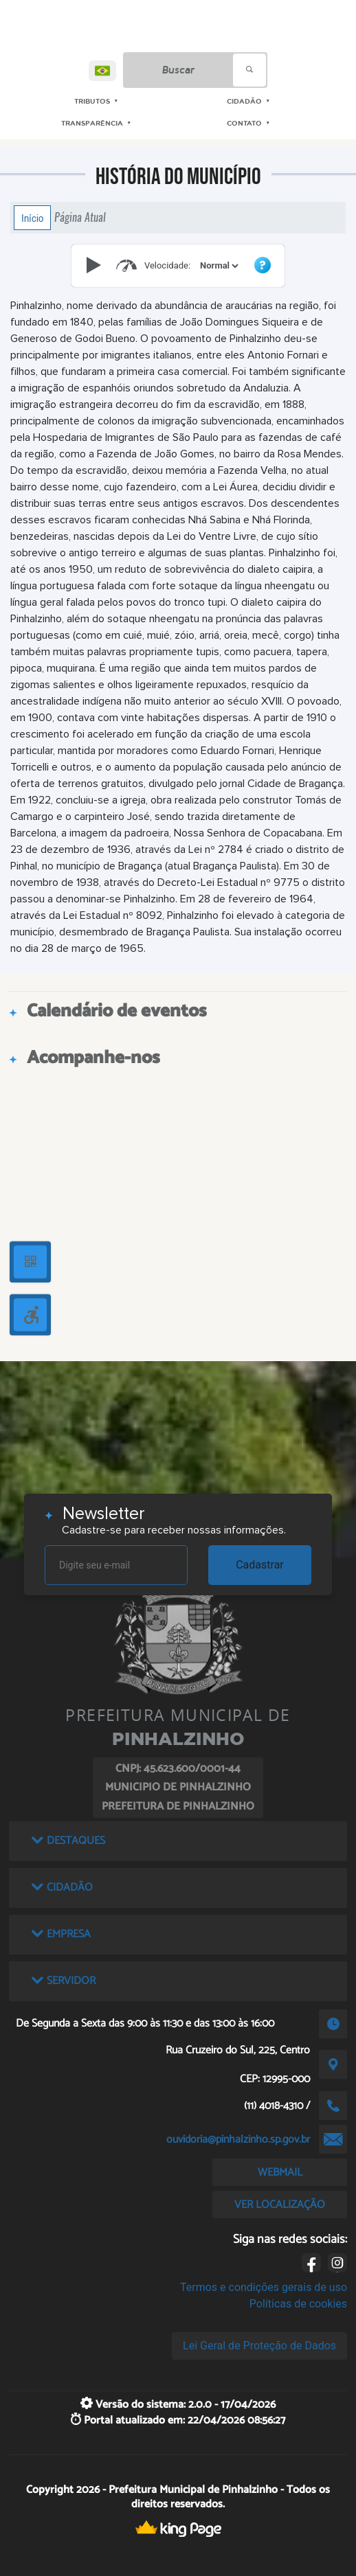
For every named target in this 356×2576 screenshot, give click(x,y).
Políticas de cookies (298, 2303)
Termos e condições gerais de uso (263, 2287)
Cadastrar (260, 1564)
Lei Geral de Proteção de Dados (259, 2345)
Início (32, 218)
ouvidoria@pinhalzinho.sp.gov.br (238, 2139)
